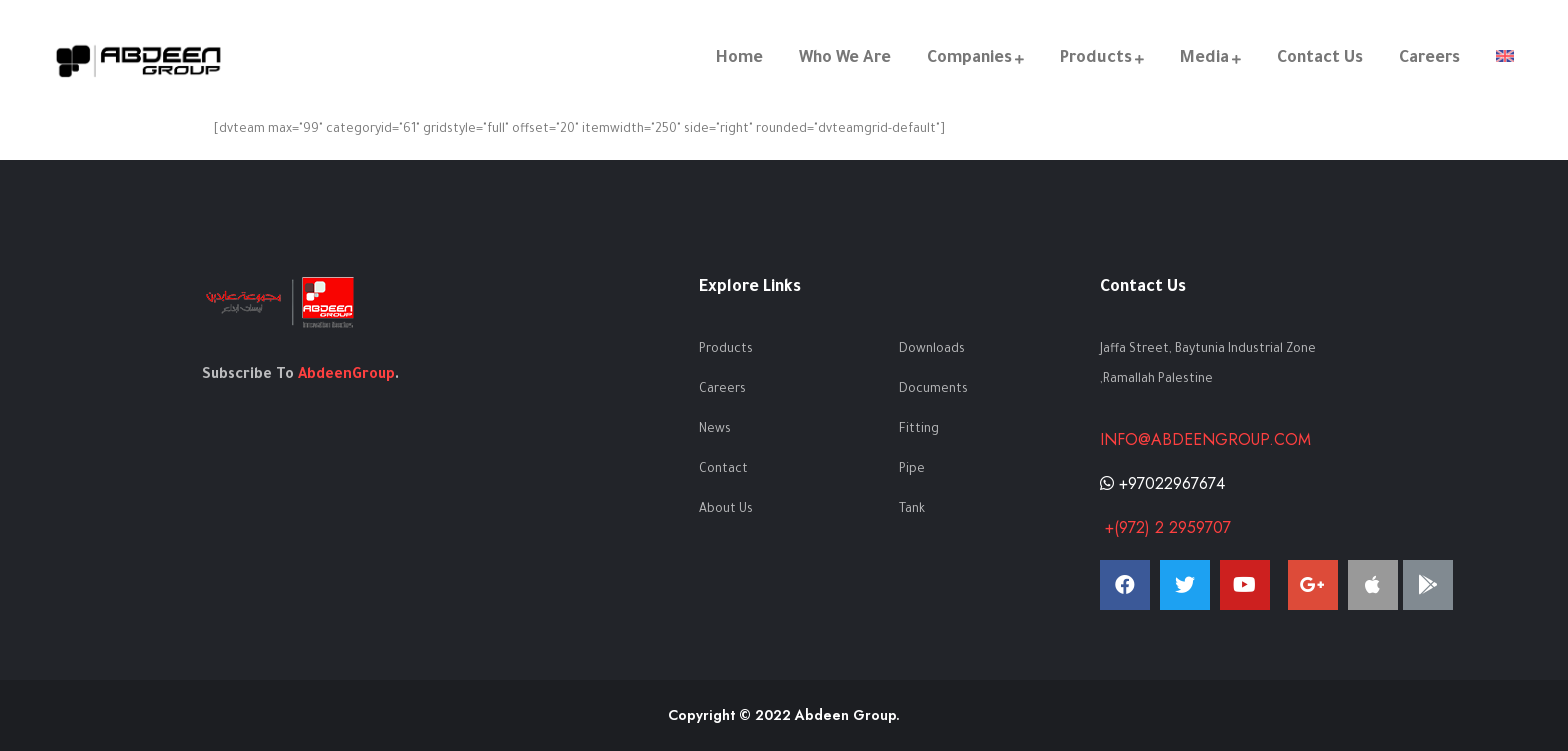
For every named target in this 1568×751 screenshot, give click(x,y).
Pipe (912, 470)
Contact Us (1320, 59)
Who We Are (845, 59)
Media (1204, 59)
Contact (723, 470)
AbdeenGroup (346, 376)
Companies (969, 59)
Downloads (932, 350)
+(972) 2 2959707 (1165, 527)
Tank (912, 510)
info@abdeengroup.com (1205, 439)
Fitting (919, 430)
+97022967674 (1162, 483)
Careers (1429, 59)
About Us (726, 510)
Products (1096, 59)
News (715, 430)
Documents (933, 390)
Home (739, 59)
